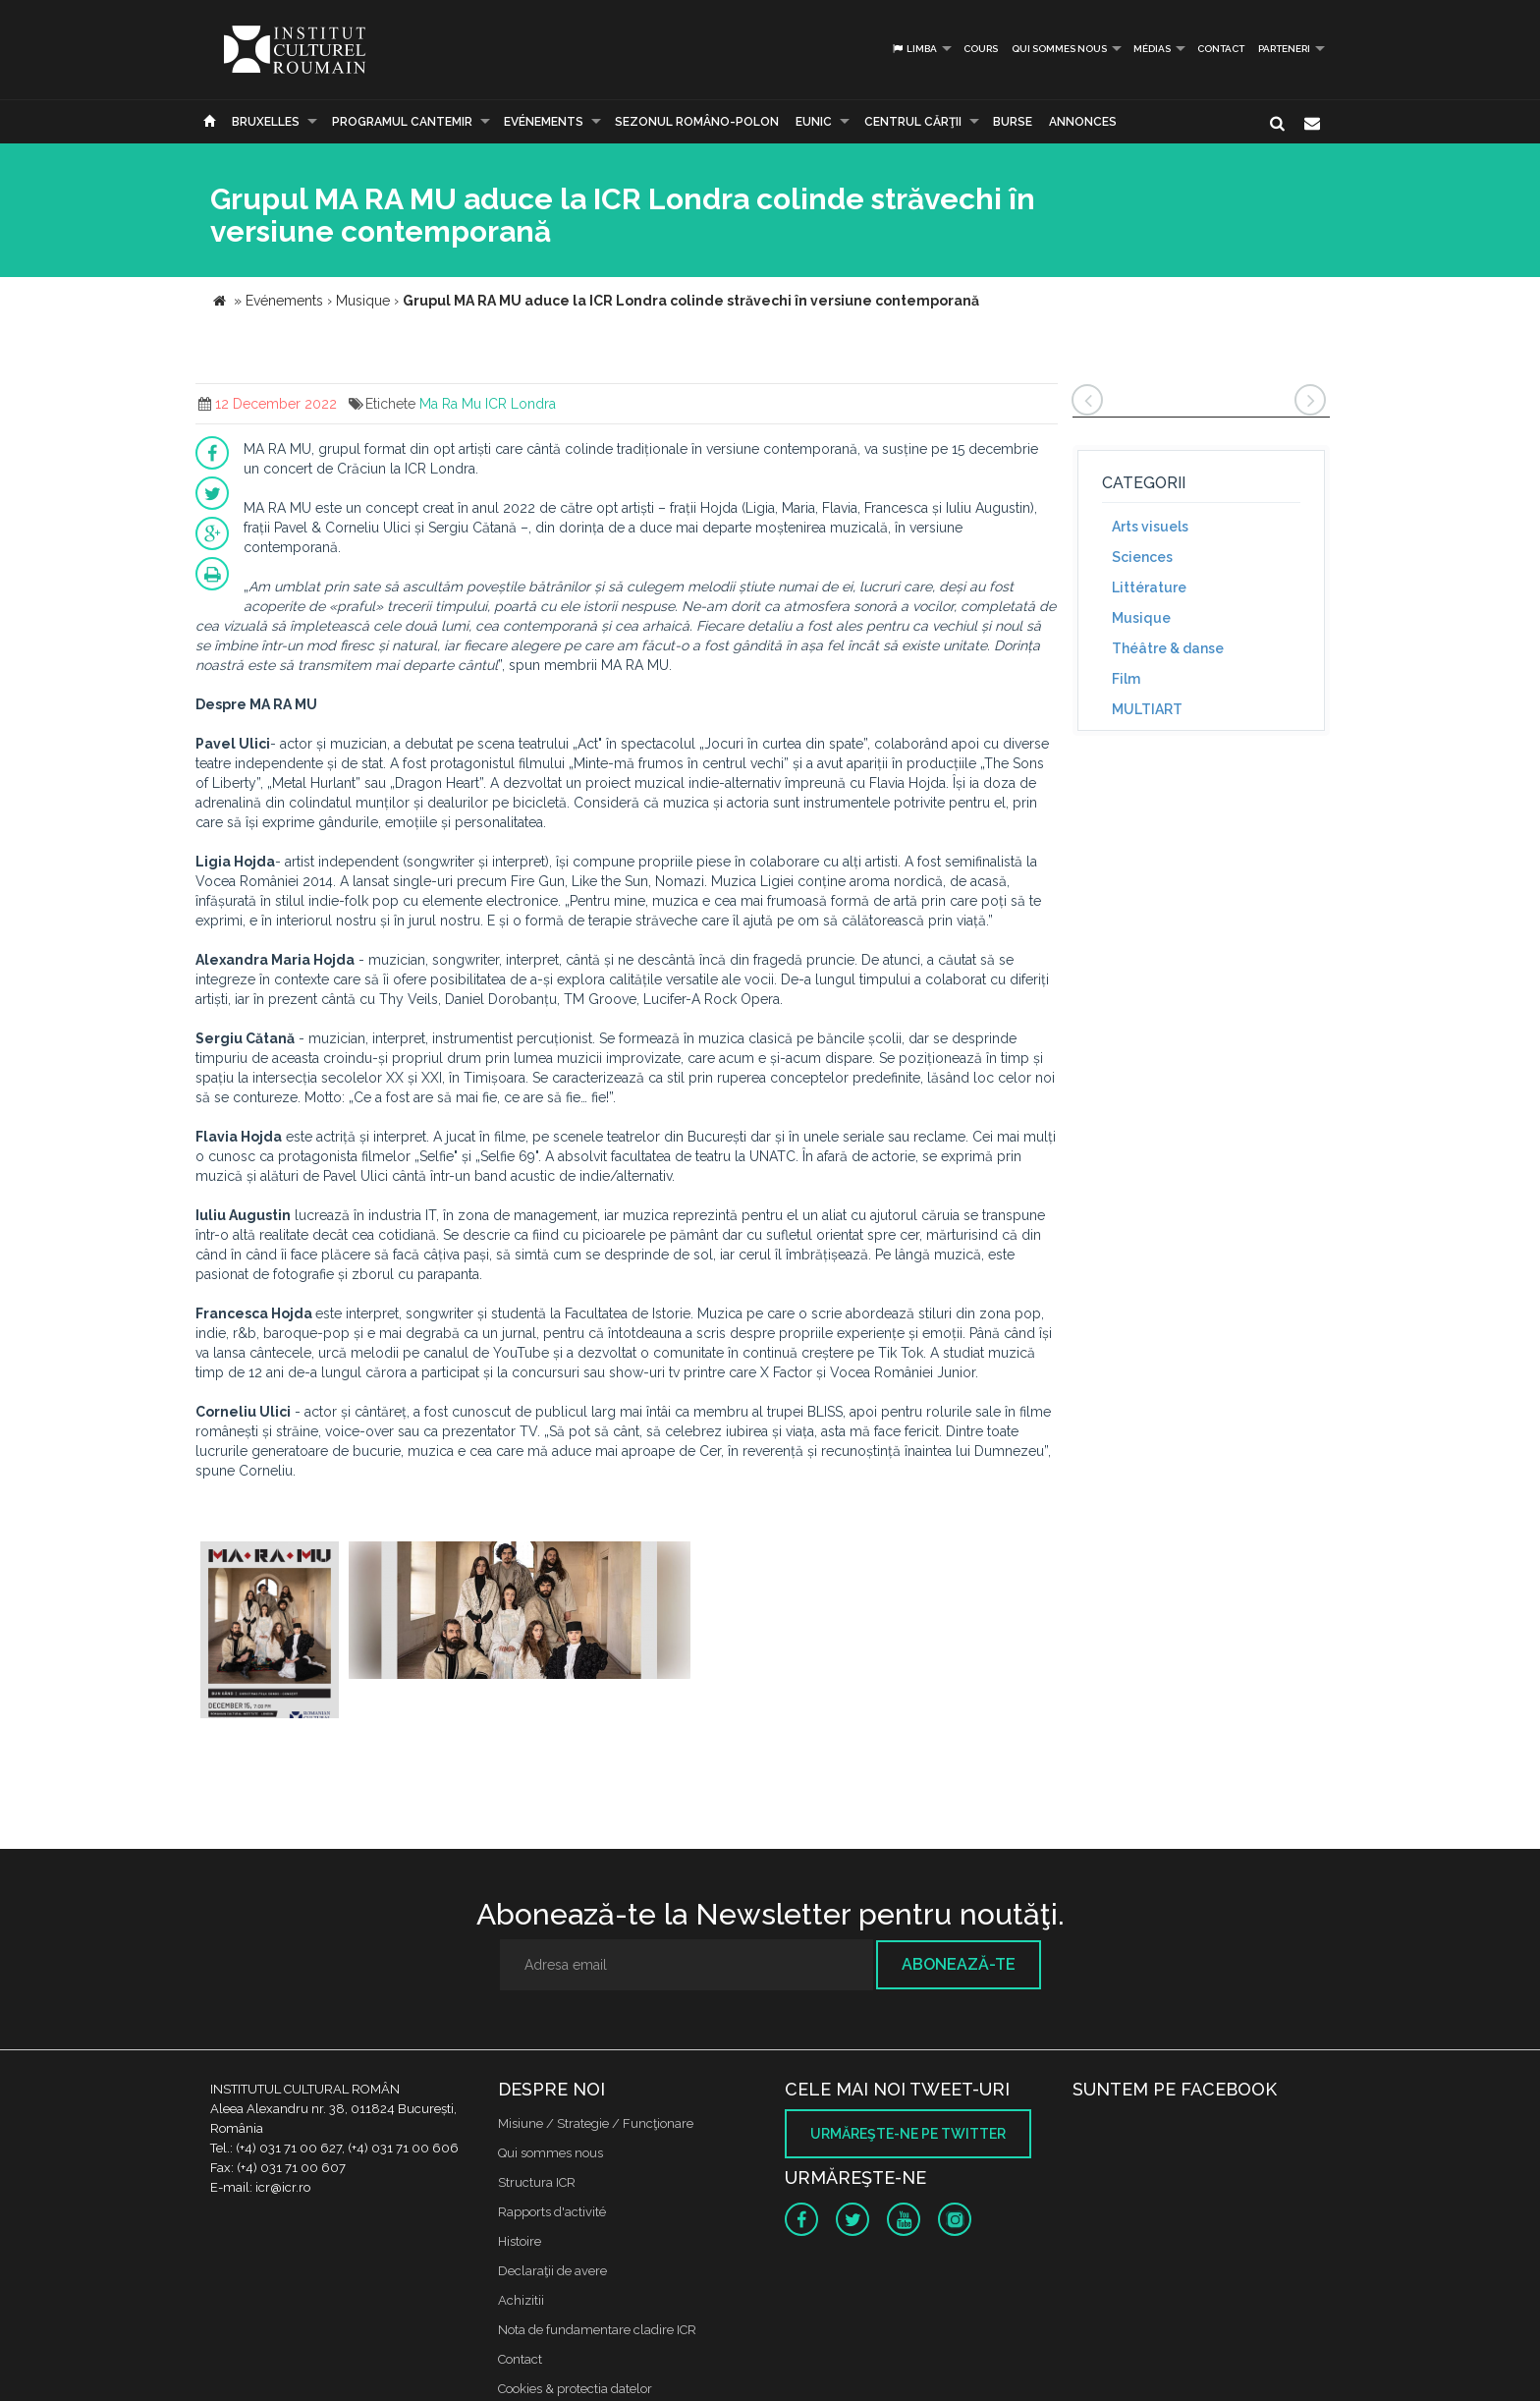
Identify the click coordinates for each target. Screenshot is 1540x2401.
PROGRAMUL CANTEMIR (402, 122)
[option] (269, 1632)
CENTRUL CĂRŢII (913, 122)
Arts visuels (1150, 526)
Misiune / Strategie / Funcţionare (595, 2123)
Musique (1141, 618)
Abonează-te (959, 1964)
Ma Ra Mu (450, 404)
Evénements (543, 122)
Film (1126, 679)
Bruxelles (266, 122)
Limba (914, 48)
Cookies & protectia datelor (575, 2388)
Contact (1220, 48)
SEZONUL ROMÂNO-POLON (697, 122)
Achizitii (521, 2300)
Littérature (1149, 587)
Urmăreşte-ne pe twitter (908, 2134)
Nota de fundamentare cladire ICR (597, 2329)
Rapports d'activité (552, 2212)
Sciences (1142, 557)
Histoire (519, 2241)
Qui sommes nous (1059, 48)
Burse (1012, 122)
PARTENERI (1284, 48)
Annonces (1083, 122)
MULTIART (1147, 709)
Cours (980, 48)
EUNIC (814, 122)
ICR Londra (520, 404)
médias (1152, 48)
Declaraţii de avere (552, 2270)
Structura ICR (537, 2182)
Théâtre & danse (1168, 648)
